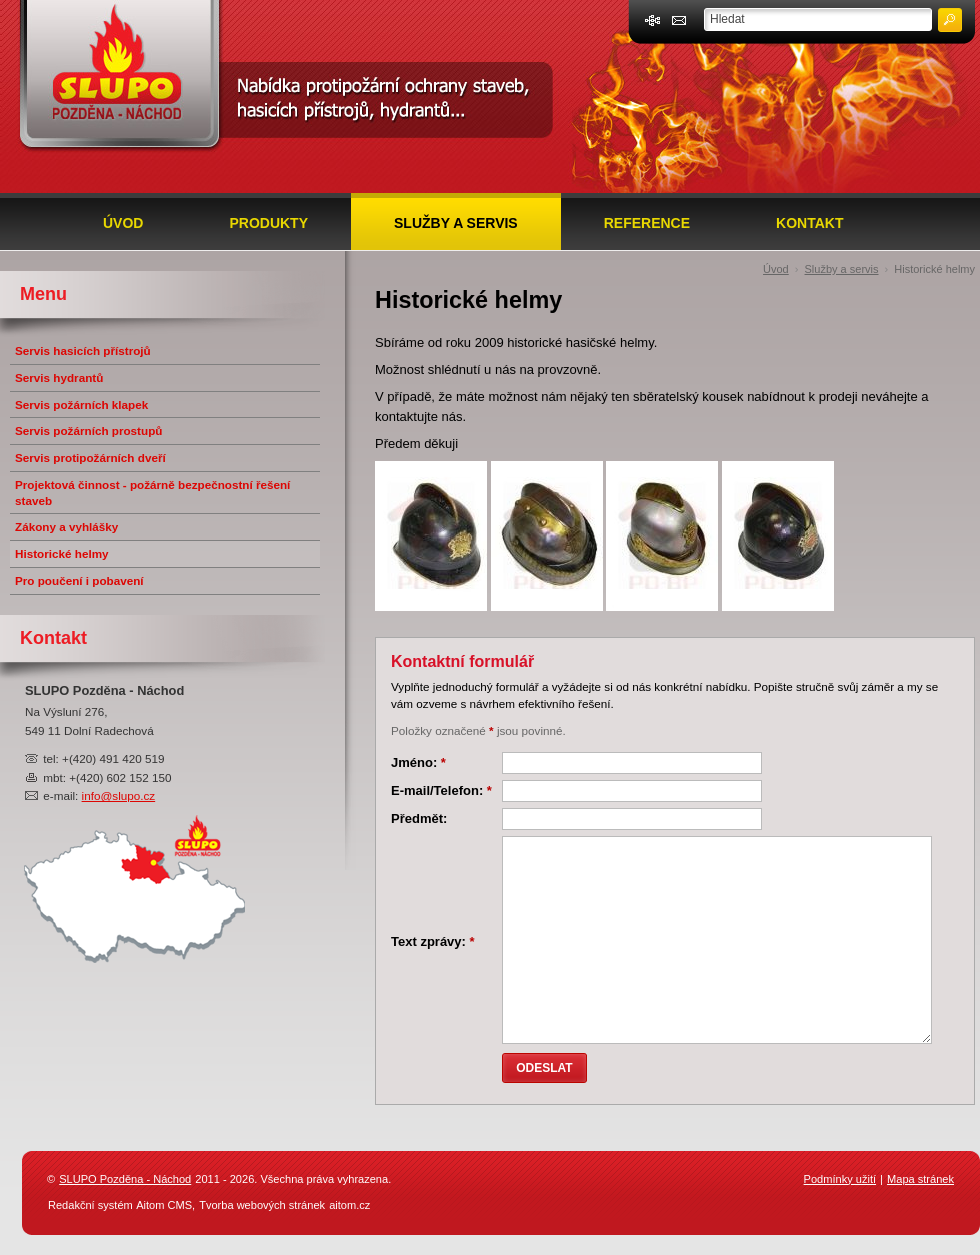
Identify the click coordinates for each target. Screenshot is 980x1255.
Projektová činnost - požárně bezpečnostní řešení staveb (152, 492)
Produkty (268, 223)
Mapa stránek (920, 1179)
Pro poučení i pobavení (79, 580)
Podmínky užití (840, 1179)
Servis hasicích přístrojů (83, 350)
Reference (647, 223)
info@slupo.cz (119, 795)
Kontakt (809, 223)
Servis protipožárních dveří (90, 457)
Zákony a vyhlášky (66, 526)
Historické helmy (934, 269)
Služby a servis (456, 223)
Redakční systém (90, 1205)
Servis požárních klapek (81, 404)
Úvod (123, 223)
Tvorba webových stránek (262, 1205)
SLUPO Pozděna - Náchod (125, 1179)
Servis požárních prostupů (88, 430)
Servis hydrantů (59, 377)
